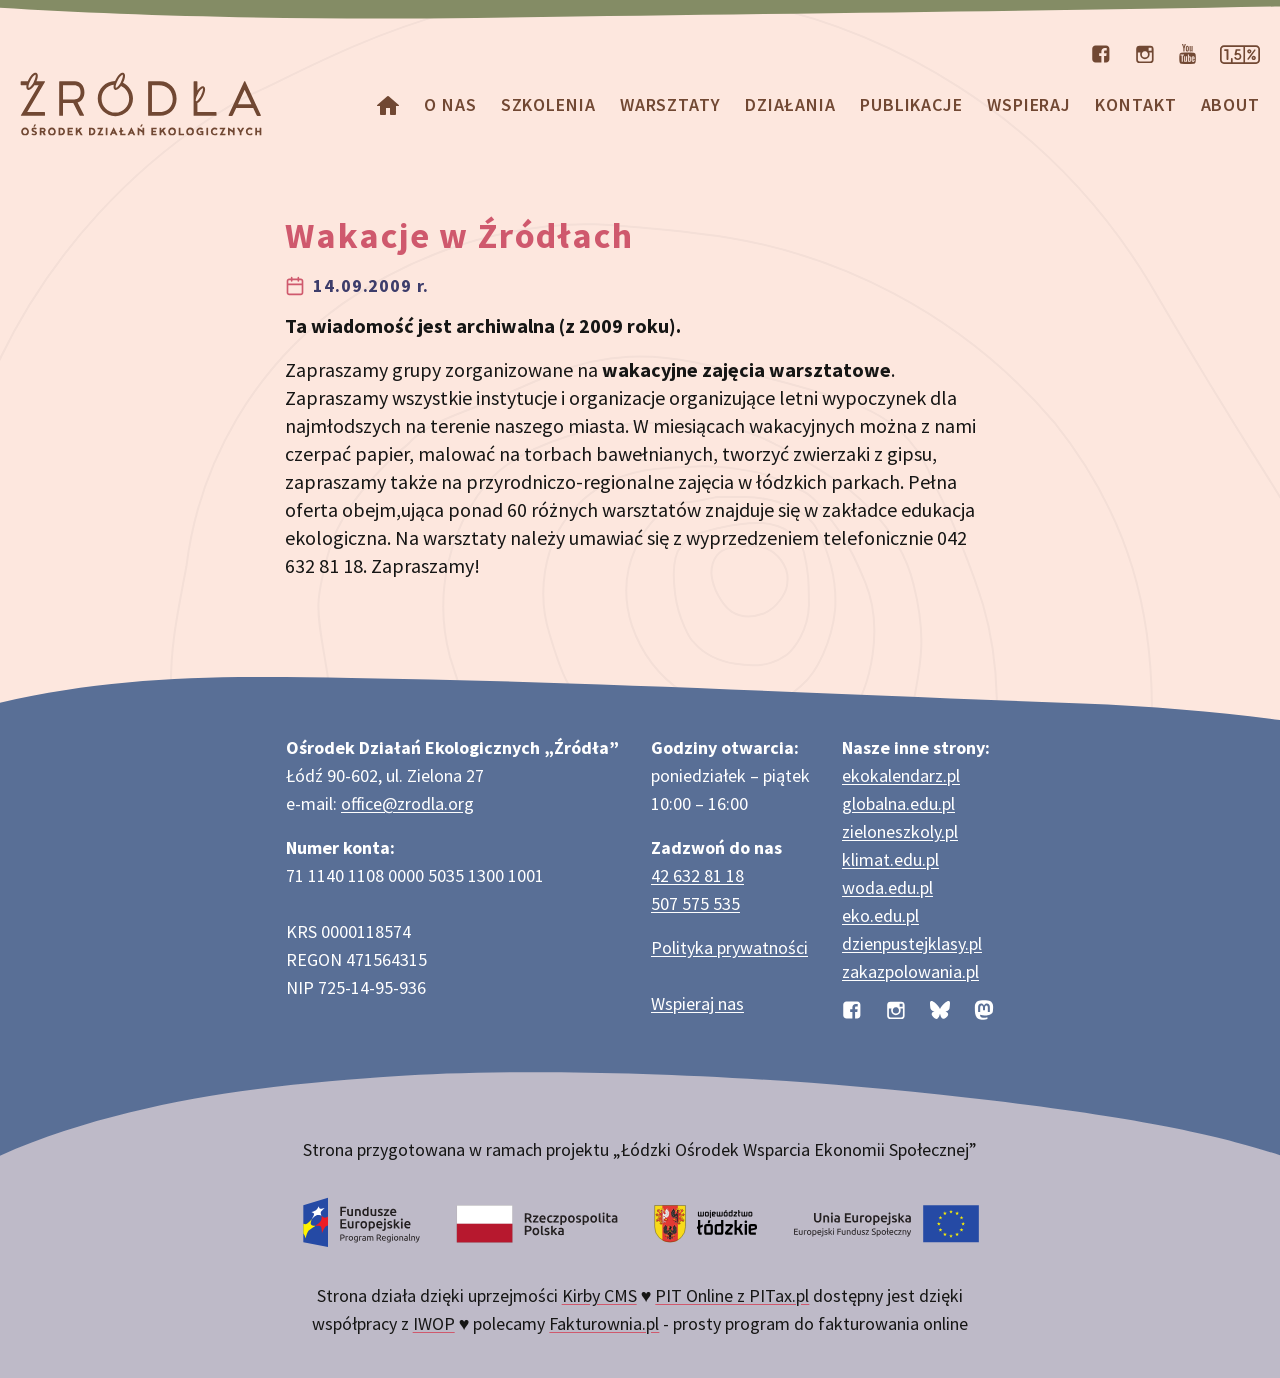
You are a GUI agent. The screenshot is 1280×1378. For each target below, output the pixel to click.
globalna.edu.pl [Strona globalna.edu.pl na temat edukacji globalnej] (898, 803)
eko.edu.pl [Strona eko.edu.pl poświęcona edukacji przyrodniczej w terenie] (880, 915)
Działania (790, 104)
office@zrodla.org (407, 803)
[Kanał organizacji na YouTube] (1187, 52)
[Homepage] (388, 104)
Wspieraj (1029, 104)
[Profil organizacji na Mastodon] (984, 1007)
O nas (450, 104)
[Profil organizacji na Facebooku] (1101, 52)
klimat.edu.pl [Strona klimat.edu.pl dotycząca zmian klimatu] (890, 859)
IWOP (434, 1323)
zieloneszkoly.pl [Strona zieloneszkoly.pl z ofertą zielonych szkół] (900, 831)
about (1231, 104)
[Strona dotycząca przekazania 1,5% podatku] (1240, 52)
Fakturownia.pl (604, 1323)
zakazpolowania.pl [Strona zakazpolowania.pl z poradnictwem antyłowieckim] (910, 971)
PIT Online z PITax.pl (732, 1295)
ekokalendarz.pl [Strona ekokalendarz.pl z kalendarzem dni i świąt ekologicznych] (901, 775)
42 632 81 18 (697, 875)
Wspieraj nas (697, 1003)
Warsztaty (670, 104)
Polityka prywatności (729, 947)
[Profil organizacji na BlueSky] (940, 1007)
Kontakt (1135, 104)
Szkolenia (548, 104)
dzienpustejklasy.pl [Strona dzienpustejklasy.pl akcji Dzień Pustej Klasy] (912, 943)
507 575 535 (695, 903)
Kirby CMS (599, 1295)
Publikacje (911, 104)
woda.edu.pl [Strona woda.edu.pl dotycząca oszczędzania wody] (887, 887)
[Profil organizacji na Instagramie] (1145, 52)
